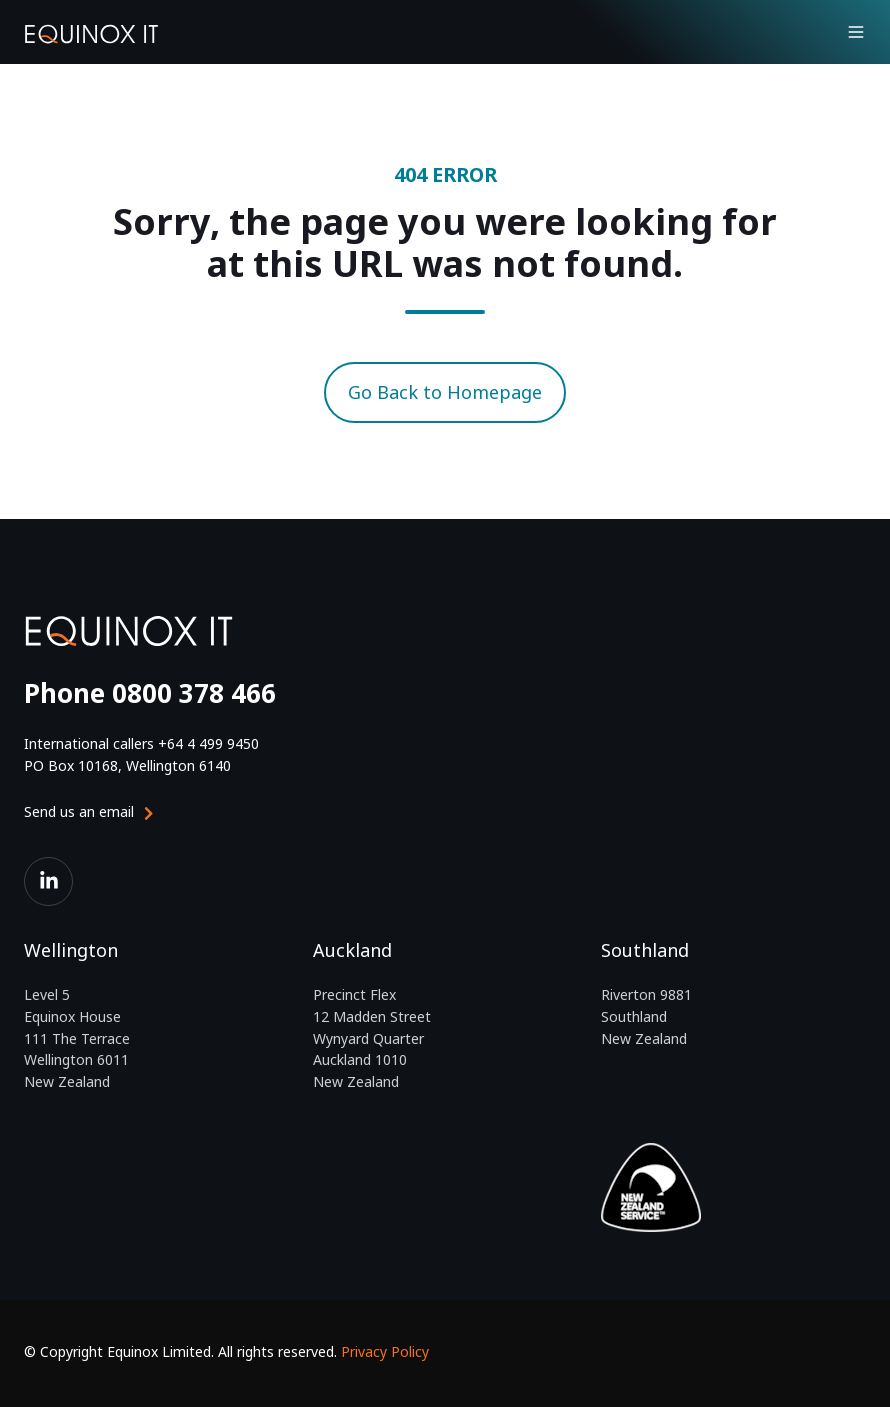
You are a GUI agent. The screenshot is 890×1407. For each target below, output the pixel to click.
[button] (856, 32)
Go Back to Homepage (445, 392)
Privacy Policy (385, 1351)
